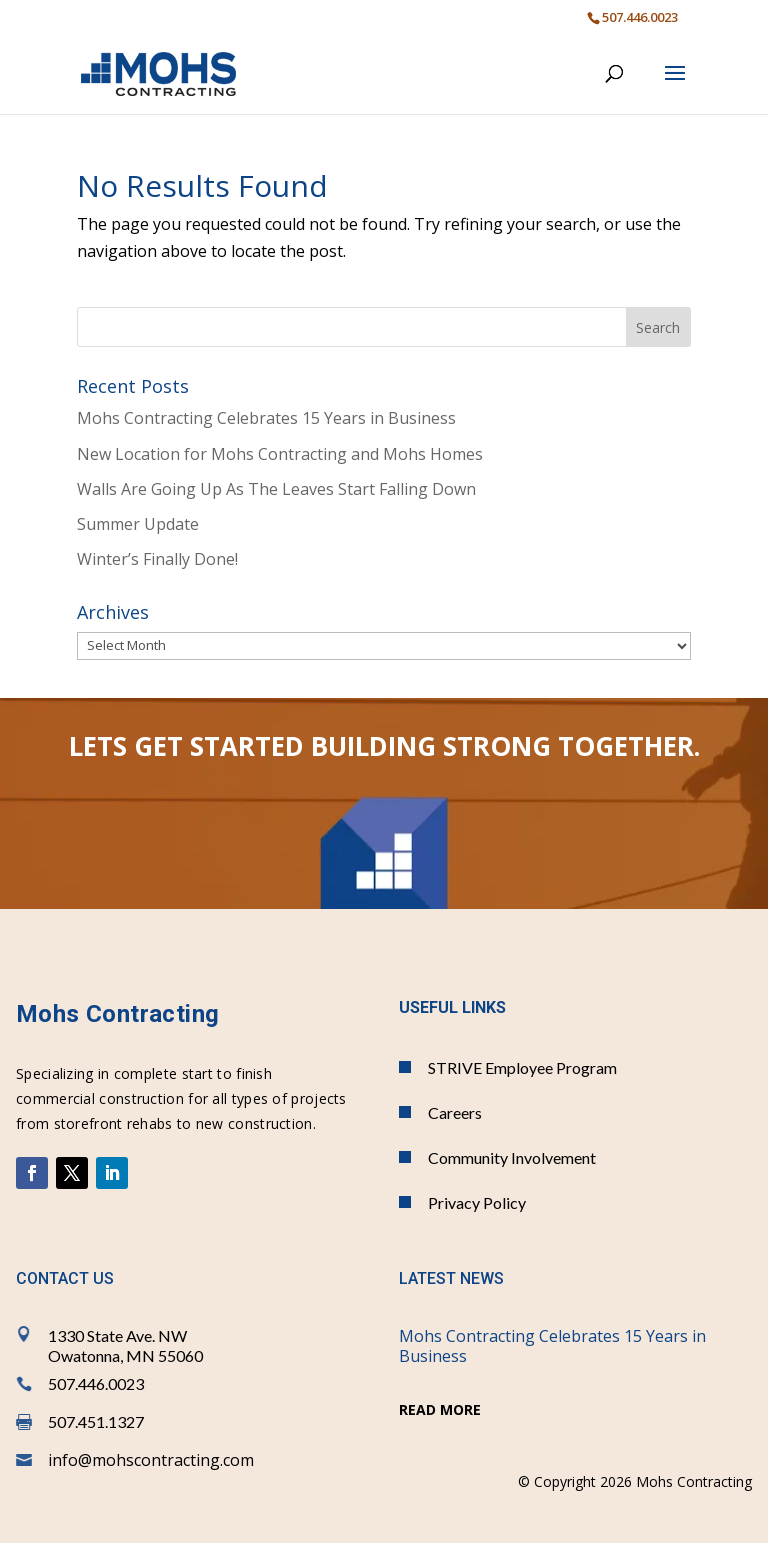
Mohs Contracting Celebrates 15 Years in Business (266, 418)
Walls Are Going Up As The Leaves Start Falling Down (276, 489)
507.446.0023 (96, 1383)
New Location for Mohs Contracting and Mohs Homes (280, 454)
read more (440, 1409)
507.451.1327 (96, 1421)
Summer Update (138, 524)
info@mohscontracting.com (151, 1460)
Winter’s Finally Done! (157, 559)
